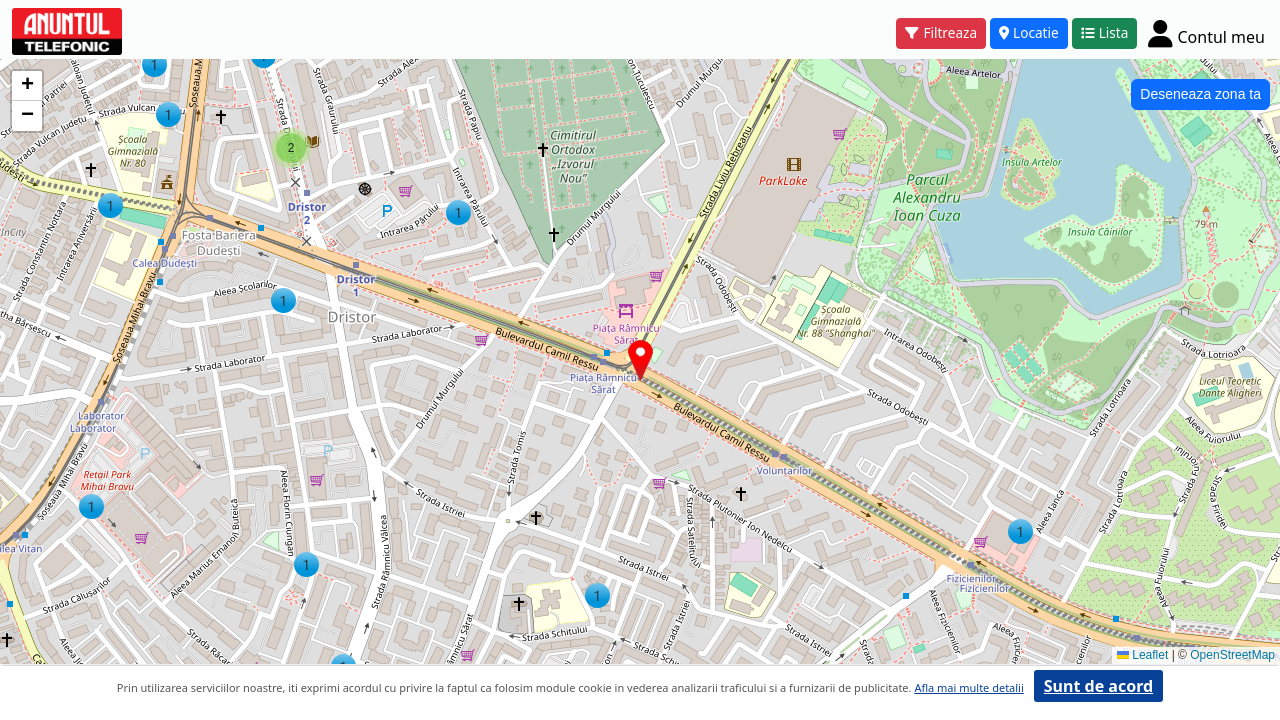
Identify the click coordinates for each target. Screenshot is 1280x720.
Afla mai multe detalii (968, 687)
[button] (1020, 531)
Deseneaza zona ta (1200, 94)
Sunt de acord (1098, 686)
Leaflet (1142, 655)
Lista (1105, 32)
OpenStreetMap (1232, 655)
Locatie (1029, 32)
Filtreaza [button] (941, 32)
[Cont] (1206, 33)
